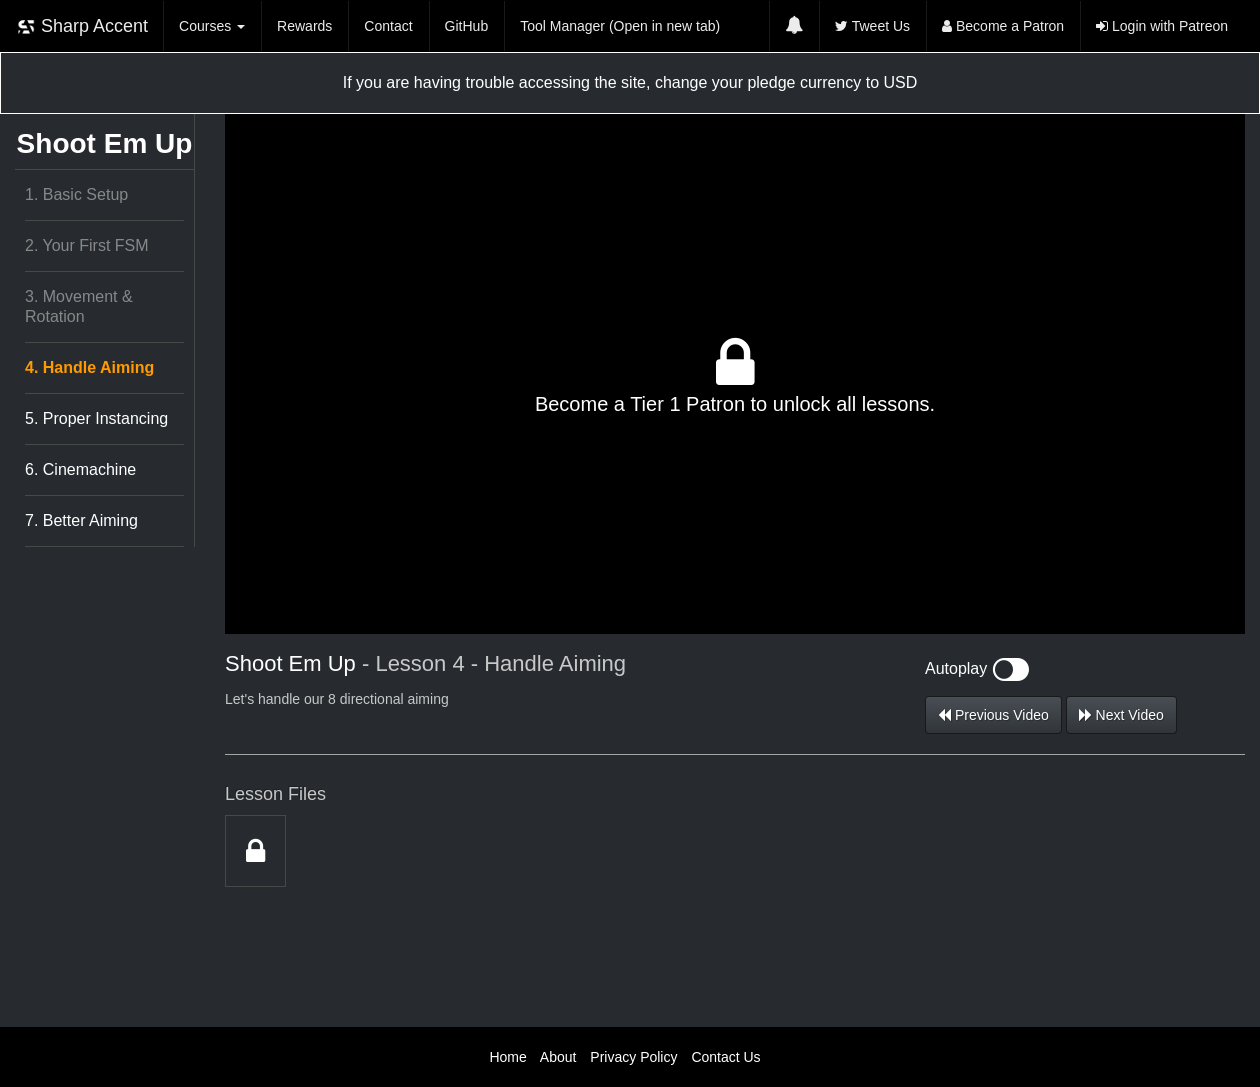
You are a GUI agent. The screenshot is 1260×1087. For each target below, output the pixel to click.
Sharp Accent (82, 26)
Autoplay (977, 668)
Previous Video (993, 715)
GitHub (467, 26)
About (558, 1057)
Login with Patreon (1162, 26)
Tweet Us (872, 26)
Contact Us (725, 1057)
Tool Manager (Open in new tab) (620, 26)
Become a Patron (1003, 26)
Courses (212, 26)
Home (507, 1057)
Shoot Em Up (105, 143)
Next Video (1121, 715)
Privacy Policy (633, 1057)
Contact (388, 26)
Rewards (304, 26)
